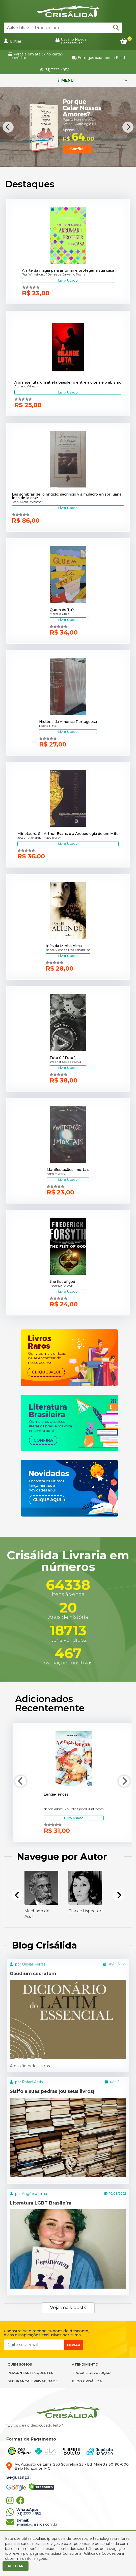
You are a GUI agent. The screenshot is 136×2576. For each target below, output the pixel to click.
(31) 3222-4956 (54, 70)
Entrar (12, 41)
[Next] (127, 127)
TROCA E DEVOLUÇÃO (91, 2373)
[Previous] (8, 127)
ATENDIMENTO (85, 2364)
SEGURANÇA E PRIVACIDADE (33, 2381)
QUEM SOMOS (20, 2364)
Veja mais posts (68, 2307)
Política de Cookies (99, 2553)
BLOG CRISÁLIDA (87, 2381)
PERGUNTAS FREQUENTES (30, 2373)
